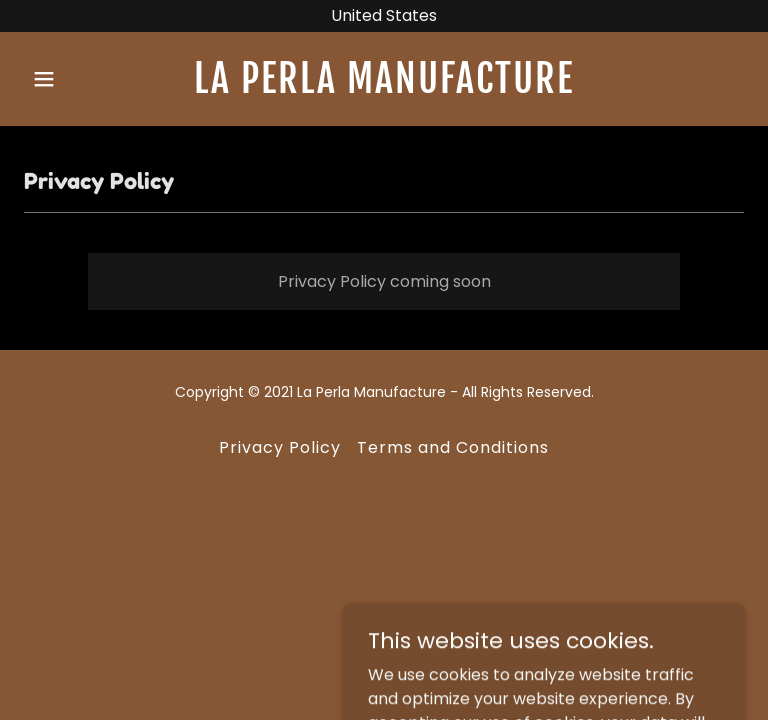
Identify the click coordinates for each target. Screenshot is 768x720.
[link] (384, 87)
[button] (78, 79)
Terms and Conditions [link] (453, 447)
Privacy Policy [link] (280, 447)
